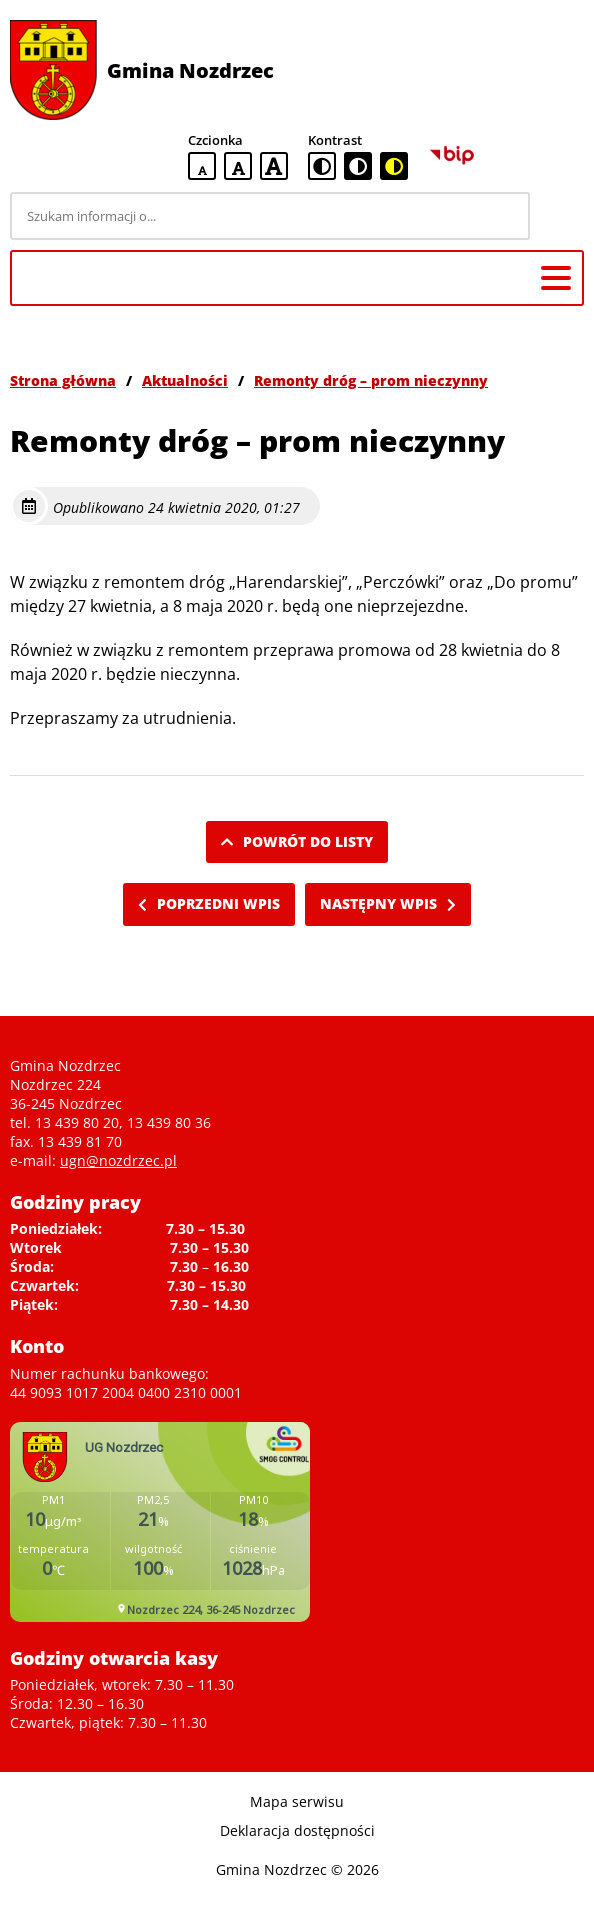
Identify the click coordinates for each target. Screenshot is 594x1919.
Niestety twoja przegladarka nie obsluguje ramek (160, 1522)
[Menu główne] (556, 278)
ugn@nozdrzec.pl (118, 1160)
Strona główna (63, 380)
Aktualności (185, 380)
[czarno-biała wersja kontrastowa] (358, 166)
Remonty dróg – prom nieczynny (371, 380)
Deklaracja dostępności (297, 1830)
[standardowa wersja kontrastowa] (322, 166)
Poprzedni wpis (209, 903)
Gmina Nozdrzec (190, 70)
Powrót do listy (297, 841)
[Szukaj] (560, 216)
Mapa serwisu (297, 1801)
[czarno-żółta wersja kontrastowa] (394, 166)
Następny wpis (388, 903)
